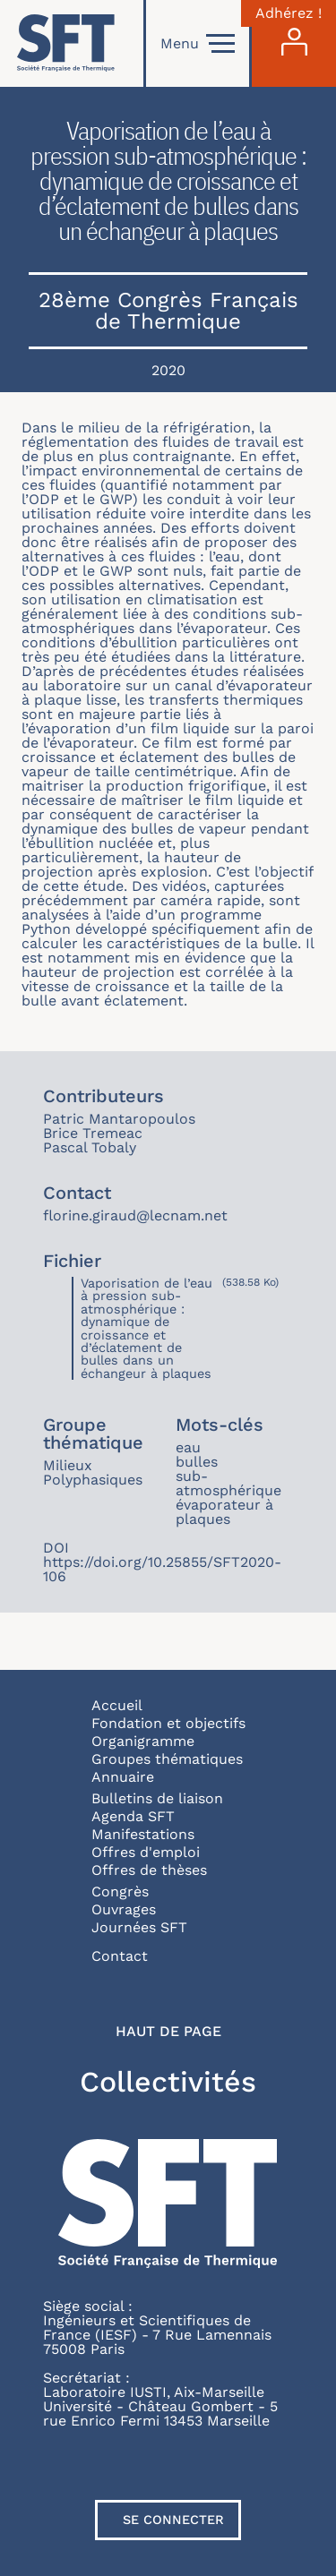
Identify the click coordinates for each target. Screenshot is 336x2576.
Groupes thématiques (167, 1758)
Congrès (120, 1891)
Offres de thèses (149, 1870)
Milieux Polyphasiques (92, 1472)
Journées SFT (139, 1927)
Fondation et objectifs (168, 1723)
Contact (119, 1955)
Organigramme (142, 1741)
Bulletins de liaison (157, 1798)
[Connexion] (294, 43)
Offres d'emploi (145, 1852)
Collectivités (168, 2081)
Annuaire (122, 1776)
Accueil (116, 1705)
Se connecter (173, 2519)
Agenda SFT (133, 1816)
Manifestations (142, 1834)
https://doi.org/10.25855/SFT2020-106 (162, 1569)
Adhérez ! (288, 13)
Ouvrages (123, 1909)
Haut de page (168, 2031)
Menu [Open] (197, 44)
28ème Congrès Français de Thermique (168, 310)
